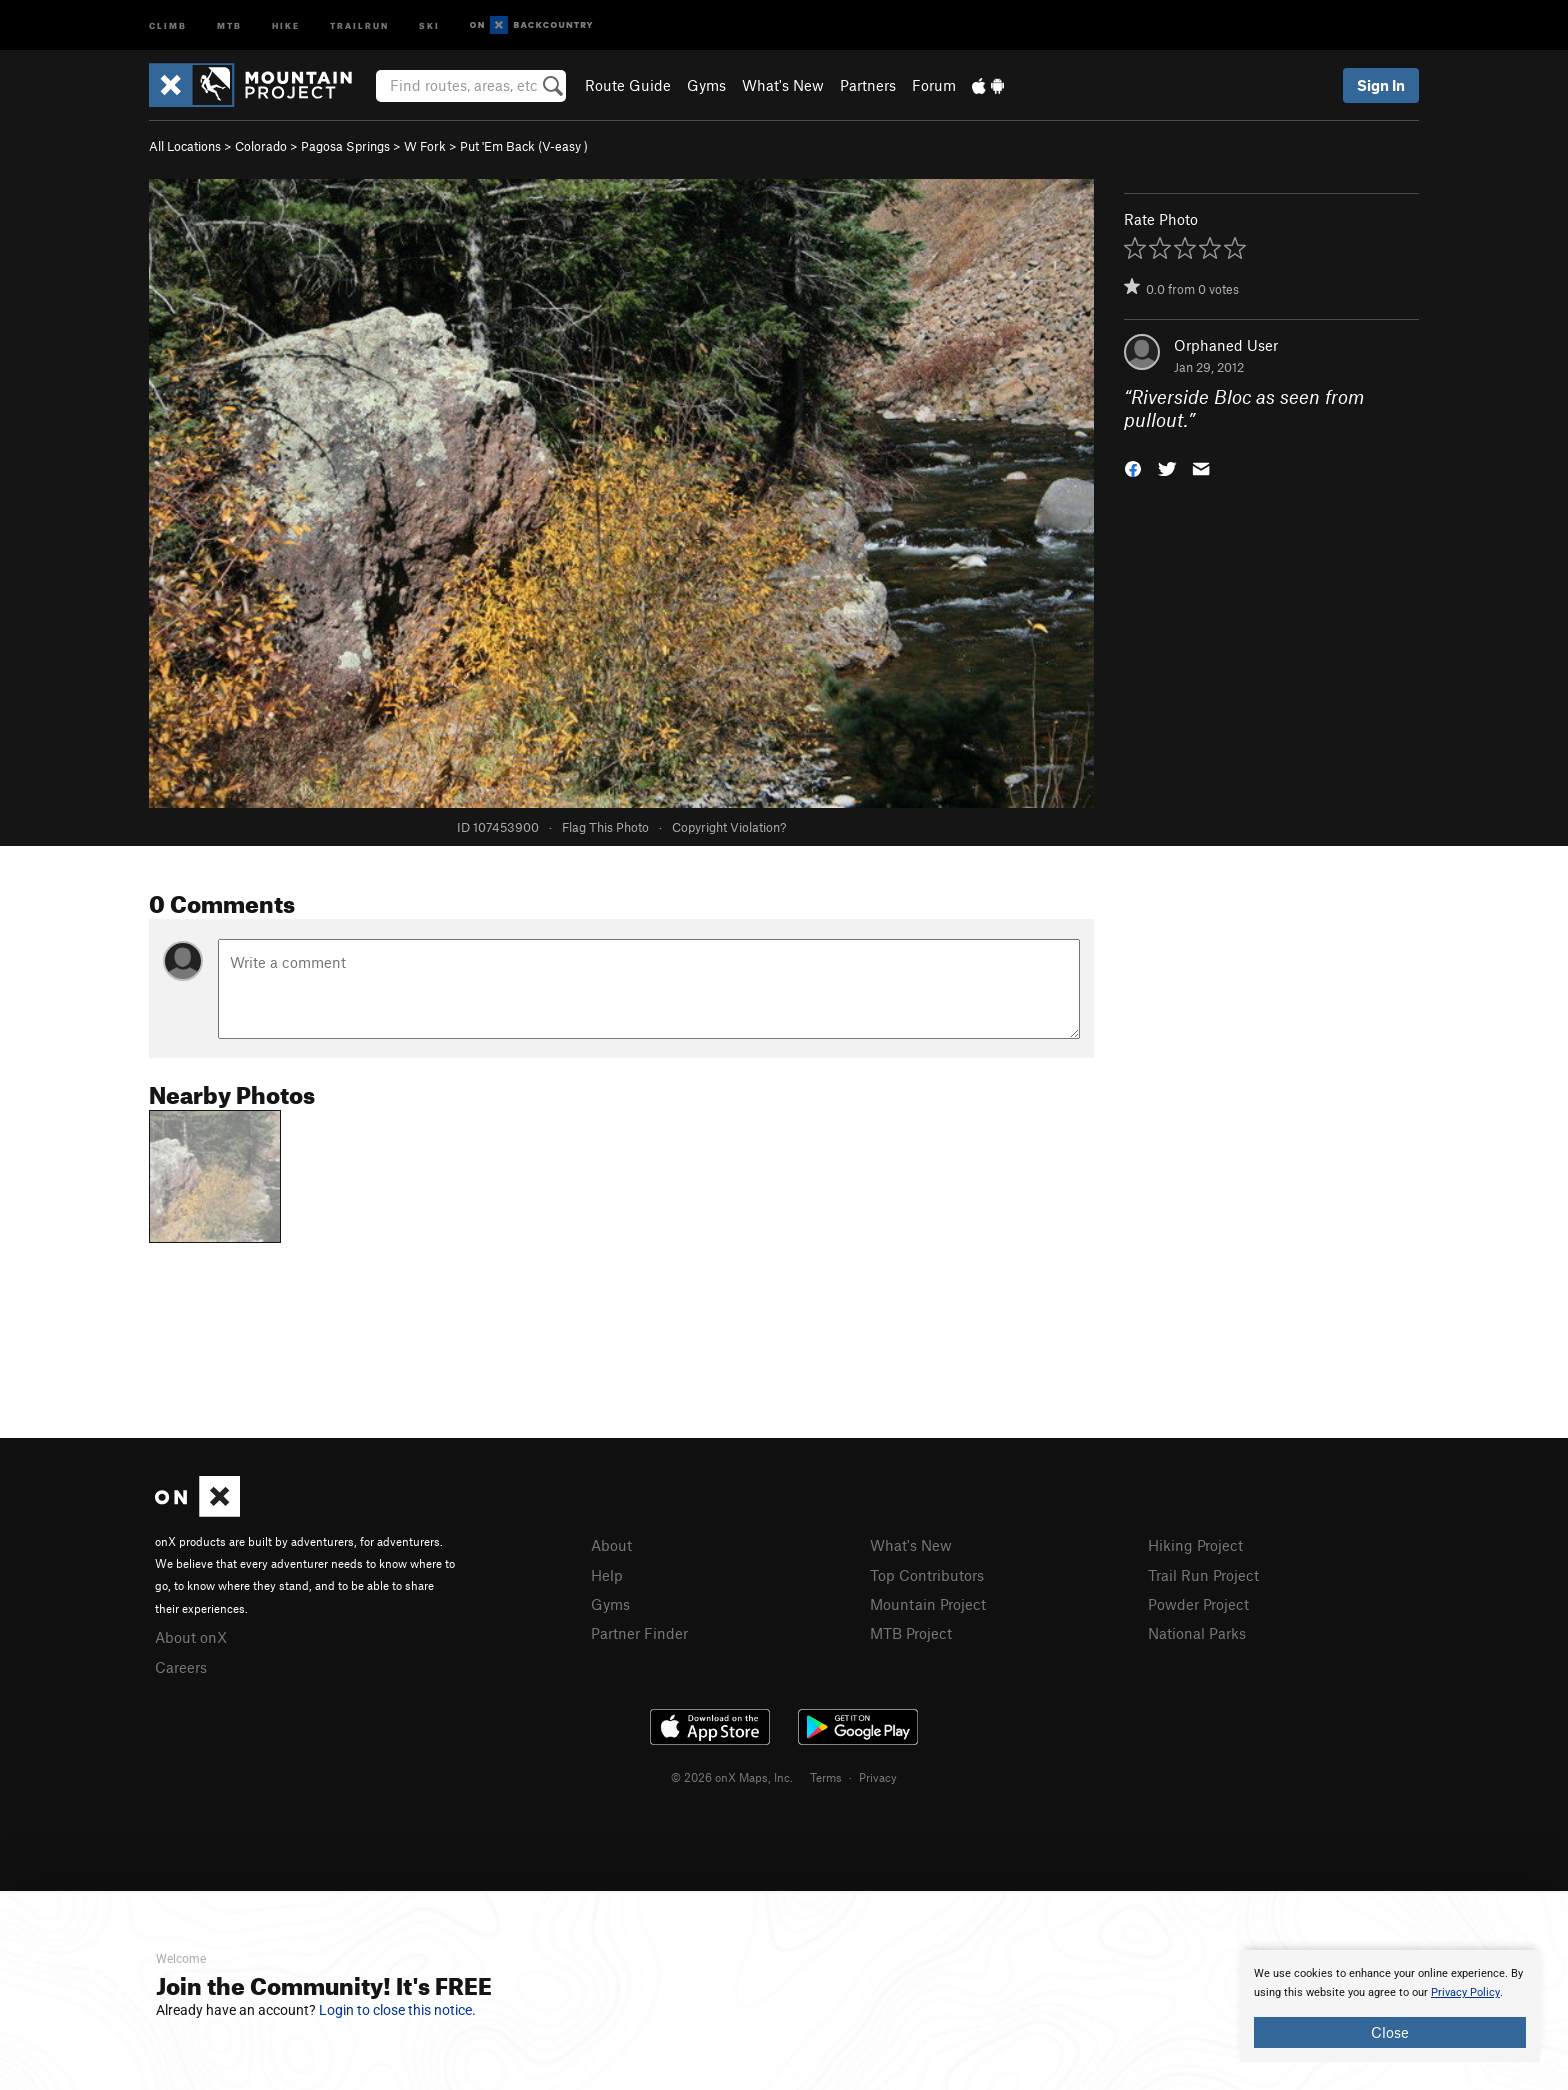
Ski (429, 24)
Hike (286, 24)
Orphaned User (1226, 345)
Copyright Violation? (729, 827)
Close (1390, 2032)
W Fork (425, 146)
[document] (1390, 2006)
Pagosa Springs (345, 146)
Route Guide (628, 85)
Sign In (1381, 85)
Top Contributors (927, 1575)
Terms (826, 1777)
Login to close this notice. (397, 2010)
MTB (229, 24)
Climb (168, 24)
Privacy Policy (1465, 1992)
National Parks (1197, 1633)
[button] (1133, 466)
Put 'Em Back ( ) (524, 146)
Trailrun (359, 24)
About (611, 1545)
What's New (783, 85)
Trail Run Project (1203, 1575)
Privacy (878, 1777)
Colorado (261, 146)
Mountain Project (928, 1604)
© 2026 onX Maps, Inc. (732, 1777)
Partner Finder (639, 1633)
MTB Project (911, 1633)
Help (607, 1575)
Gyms (706, 85)
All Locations (185, 146)
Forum (934, 85)
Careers (181, 1667)
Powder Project (1198, 1604)
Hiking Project (1195, 1545)
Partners (868, 85)
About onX (191, 1637)
